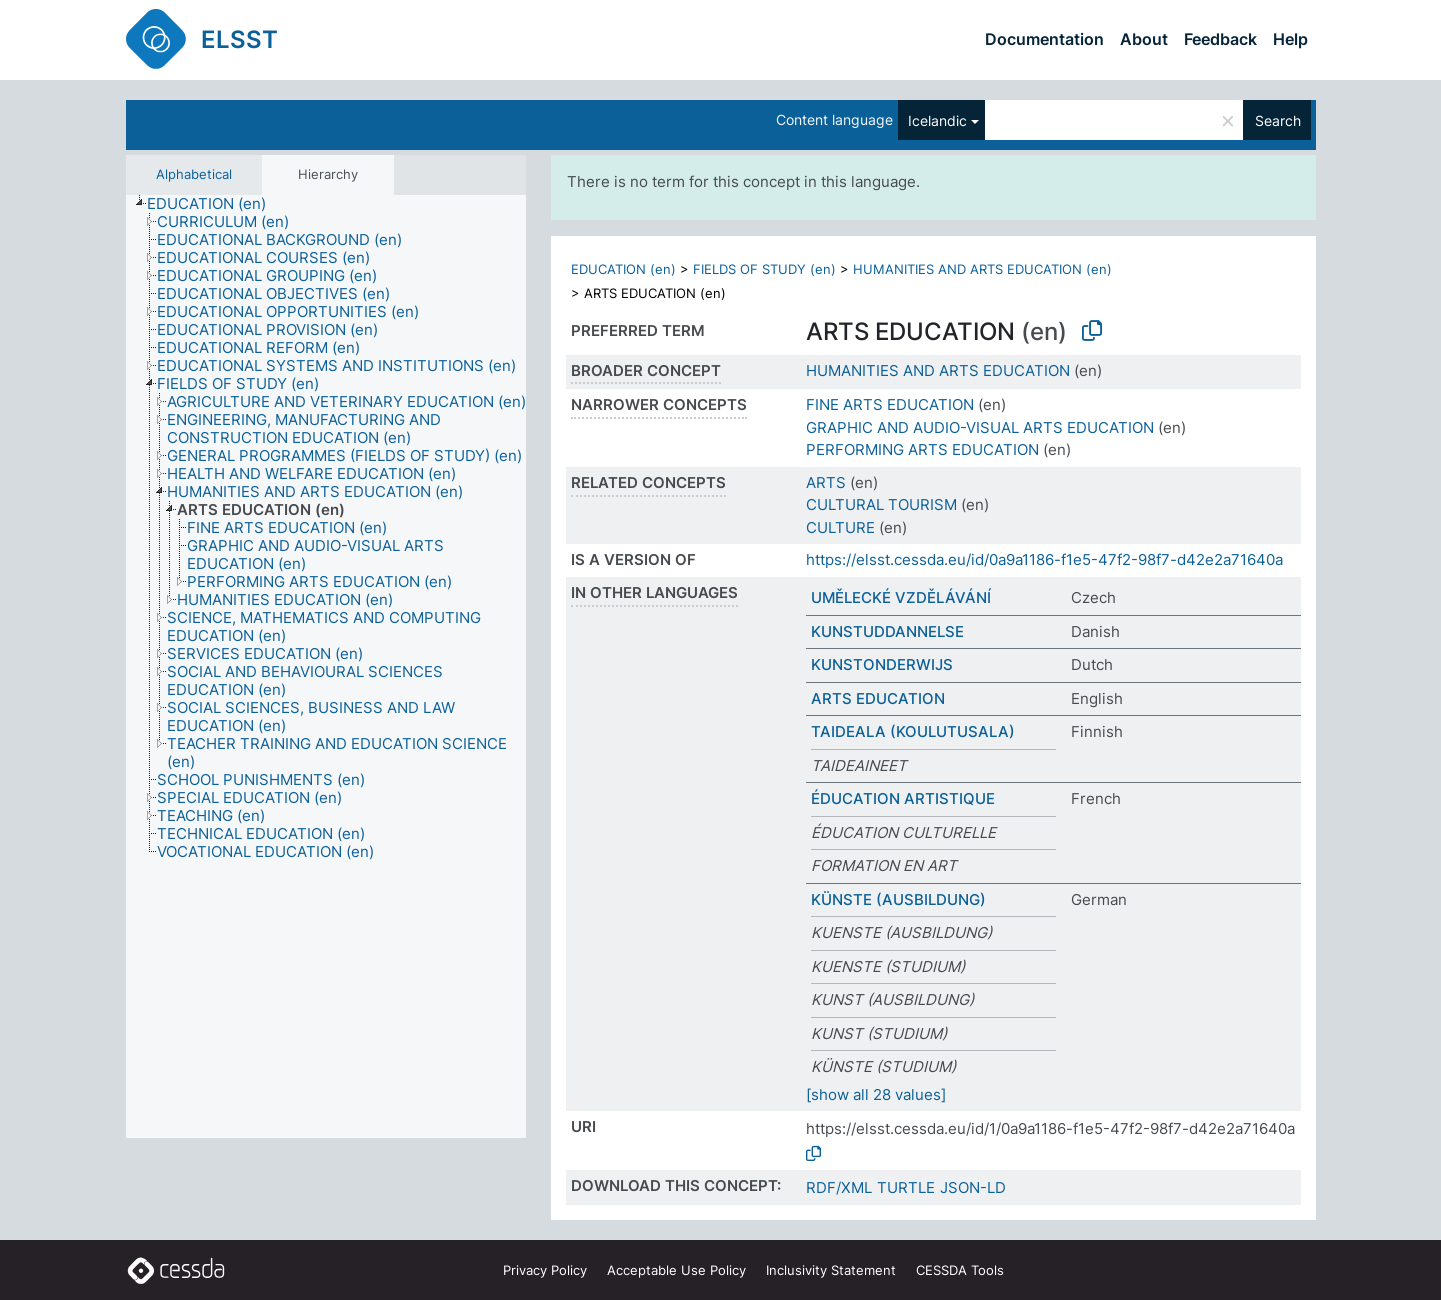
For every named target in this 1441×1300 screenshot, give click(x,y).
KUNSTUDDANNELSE (887, 631)
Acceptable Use (676, 1270)
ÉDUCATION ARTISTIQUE (903, 798)
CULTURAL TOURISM (881, 504)
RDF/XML (839, 1187)
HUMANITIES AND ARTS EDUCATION (938, 370)
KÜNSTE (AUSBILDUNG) (898, 899)
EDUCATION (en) (623, 269)
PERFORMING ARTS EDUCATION (922, 449)
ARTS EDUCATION (878, 698)
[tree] (326, 666)
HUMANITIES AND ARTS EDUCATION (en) (982, 269)
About (1144, 39)
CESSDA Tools (960, 1270)
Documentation (1044, 39)
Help (1290, 39)
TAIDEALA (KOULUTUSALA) (913, 731)
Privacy (545, 1270)
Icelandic (937, 120)
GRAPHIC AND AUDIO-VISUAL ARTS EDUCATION (980, 427)
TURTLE (906, 1187)
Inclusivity (831, 1270)
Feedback (1220, 39)
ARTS (826, 482)
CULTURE (840, 527)
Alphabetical (194, 174)
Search (1278, 120)
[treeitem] (215, 204)
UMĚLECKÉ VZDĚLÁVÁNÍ (901, 597)
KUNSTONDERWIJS (882, 664)
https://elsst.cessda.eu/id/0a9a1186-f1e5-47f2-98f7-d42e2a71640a (1044, 559)
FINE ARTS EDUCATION (890, 404)
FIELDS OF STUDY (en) (764, 269)
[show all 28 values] (876, 1094)
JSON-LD (973, 1187)
